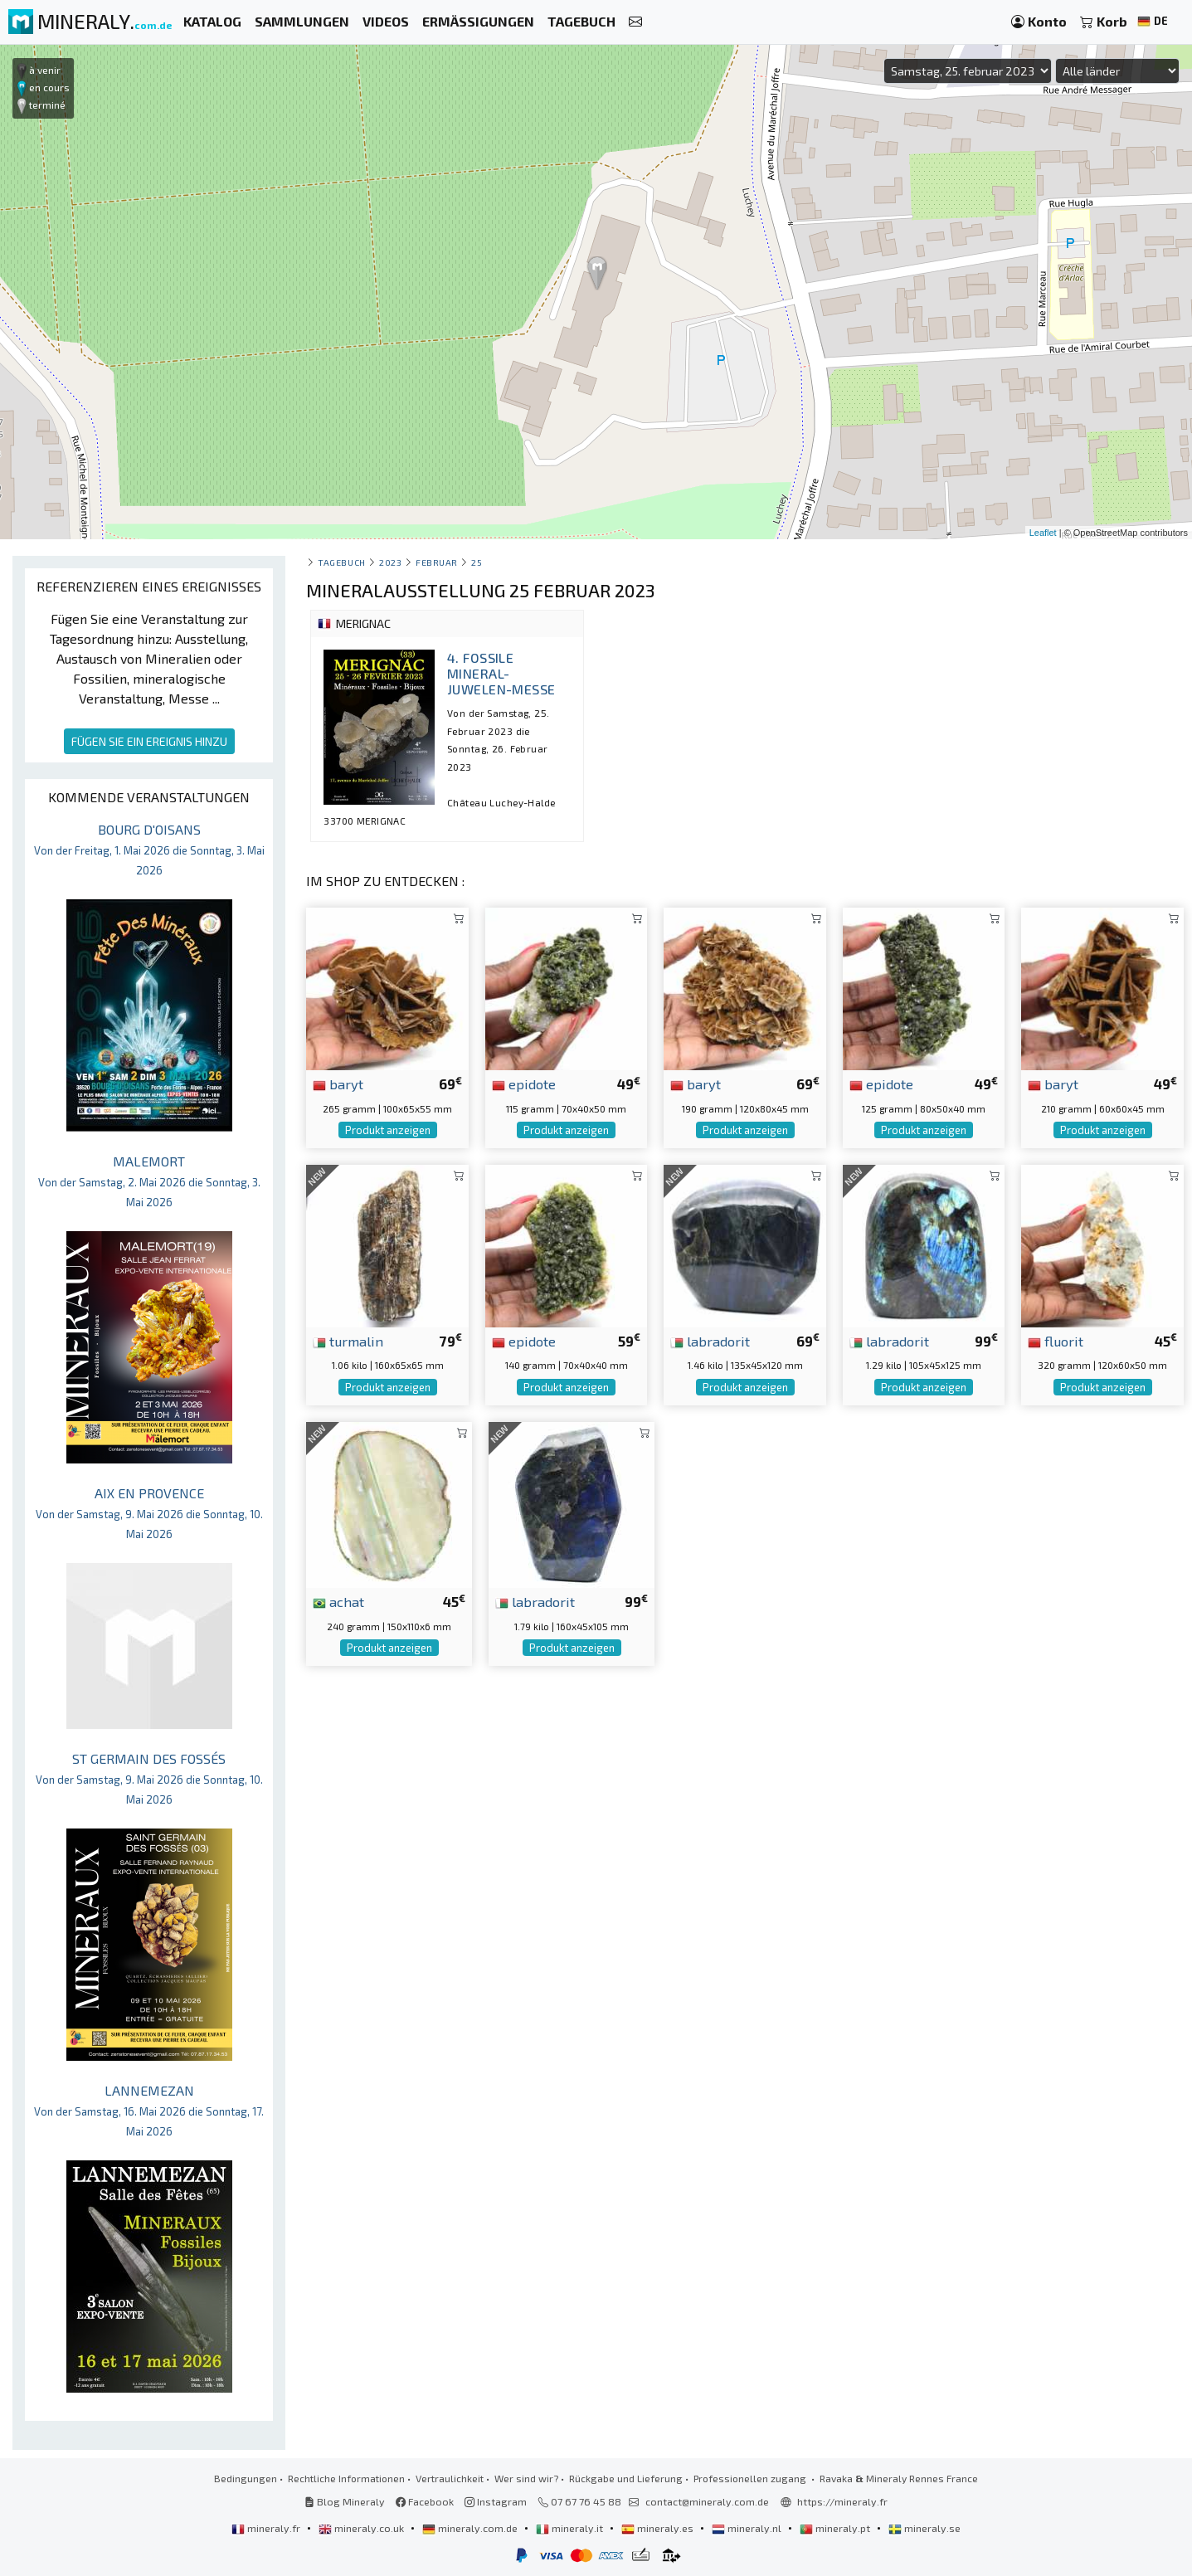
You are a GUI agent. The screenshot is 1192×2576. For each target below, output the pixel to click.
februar (437, 562)
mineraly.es (658, 2528)
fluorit (1055, 1340)
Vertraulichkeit (450, 2478)
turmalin (348, 1340)
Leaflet (1043, 533)
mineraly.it (571, 2528)
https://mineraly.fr (842, 2501)
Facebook (425, 2501)
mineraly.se (924, 2528)
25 (476, 562)
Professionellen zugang (751, 2478)
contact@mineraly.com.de (707, 2501)
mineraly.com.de (471, 2528)
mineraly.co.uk (362, 2528)
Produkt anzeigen (388, 1130)
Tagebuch (341, 562)
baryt (338, 1083)
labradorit (710, 1340)
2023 (390, 562)
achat (338, 1601)
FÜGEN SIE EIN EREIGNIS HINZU (149, 741)
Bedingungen (245, 2478)
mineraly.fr (267, 2528)
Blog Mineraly (344, 2501)
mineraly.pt (836, 2528)
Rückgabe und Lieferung (626, 2478)
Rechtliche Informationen (346, 2478)
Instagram (496, 2501)
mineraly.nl (748, 2528)
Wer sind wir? (526, 2478)
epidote (524, 1083)
